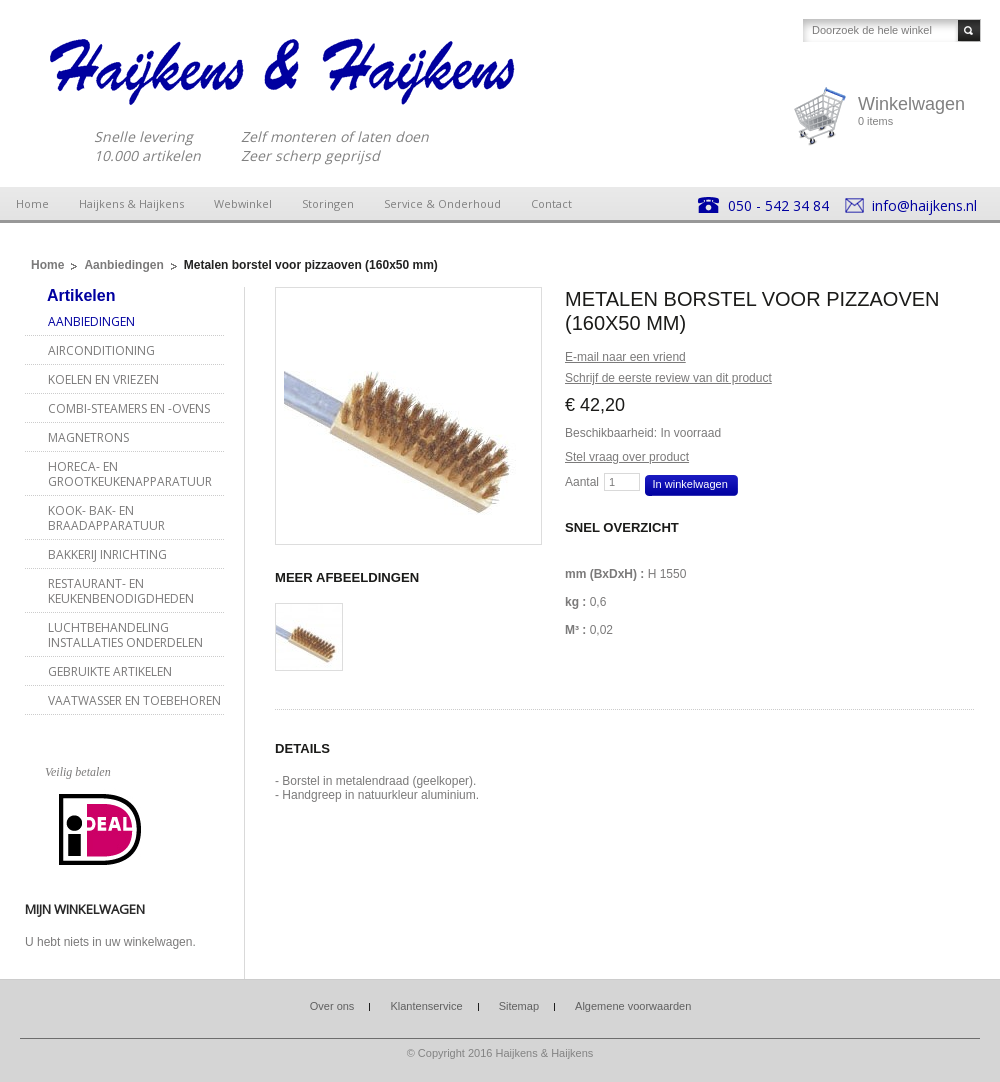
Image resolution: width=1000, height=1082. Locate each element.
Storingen (328, 203)
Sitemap (519, 1006)
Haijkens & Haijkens (131, 203)
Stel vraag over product (627, 457)
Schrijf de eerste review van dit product (668, 378)
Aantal (582, 482)
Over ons (332, 1006)
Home (32, 203)
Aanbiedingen (123, 265)
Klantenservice (426, 1006)
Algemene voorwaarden (633, 1006)
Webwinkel (243, 203)
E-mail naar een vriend (625, 357)
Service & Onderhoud (442, 203)
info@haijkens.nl (924, 205)
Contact (551, 203)
